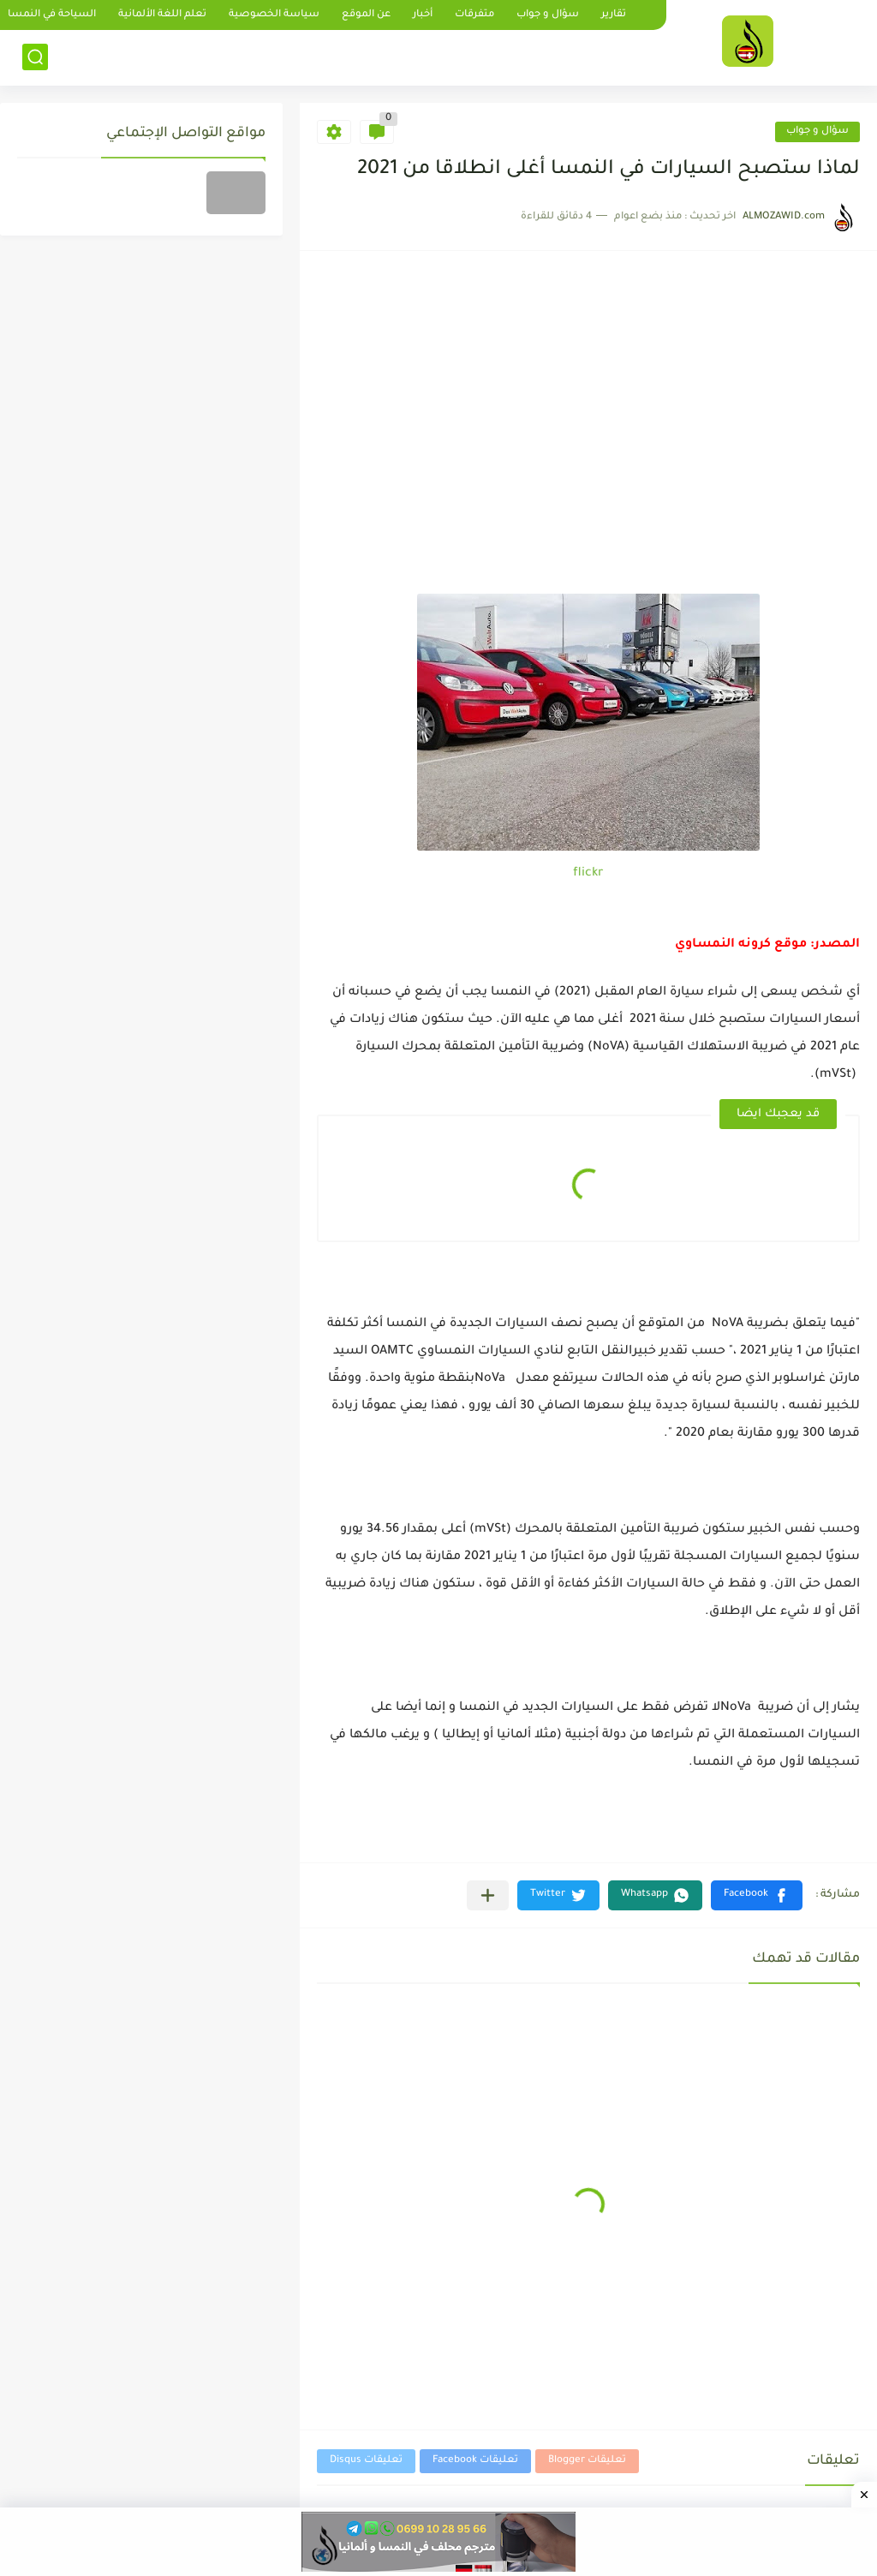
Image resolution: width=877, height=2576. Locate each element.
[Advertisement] (588, 465)
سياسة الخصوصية (274, 15)
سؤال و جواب (547, 15)
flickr (588, 874)
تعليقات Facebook (475, 2460)
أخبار (423, 15)
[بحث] (35, 57)
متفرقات (474, 15)
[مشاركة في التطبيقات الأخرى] (488, 1895)
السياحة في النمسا (52, 15)
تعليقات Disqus (366, 2460)
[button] (756, 1895)
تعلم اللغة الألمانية (162, 15)
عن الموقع (366, 15)
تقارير (613, 15)
